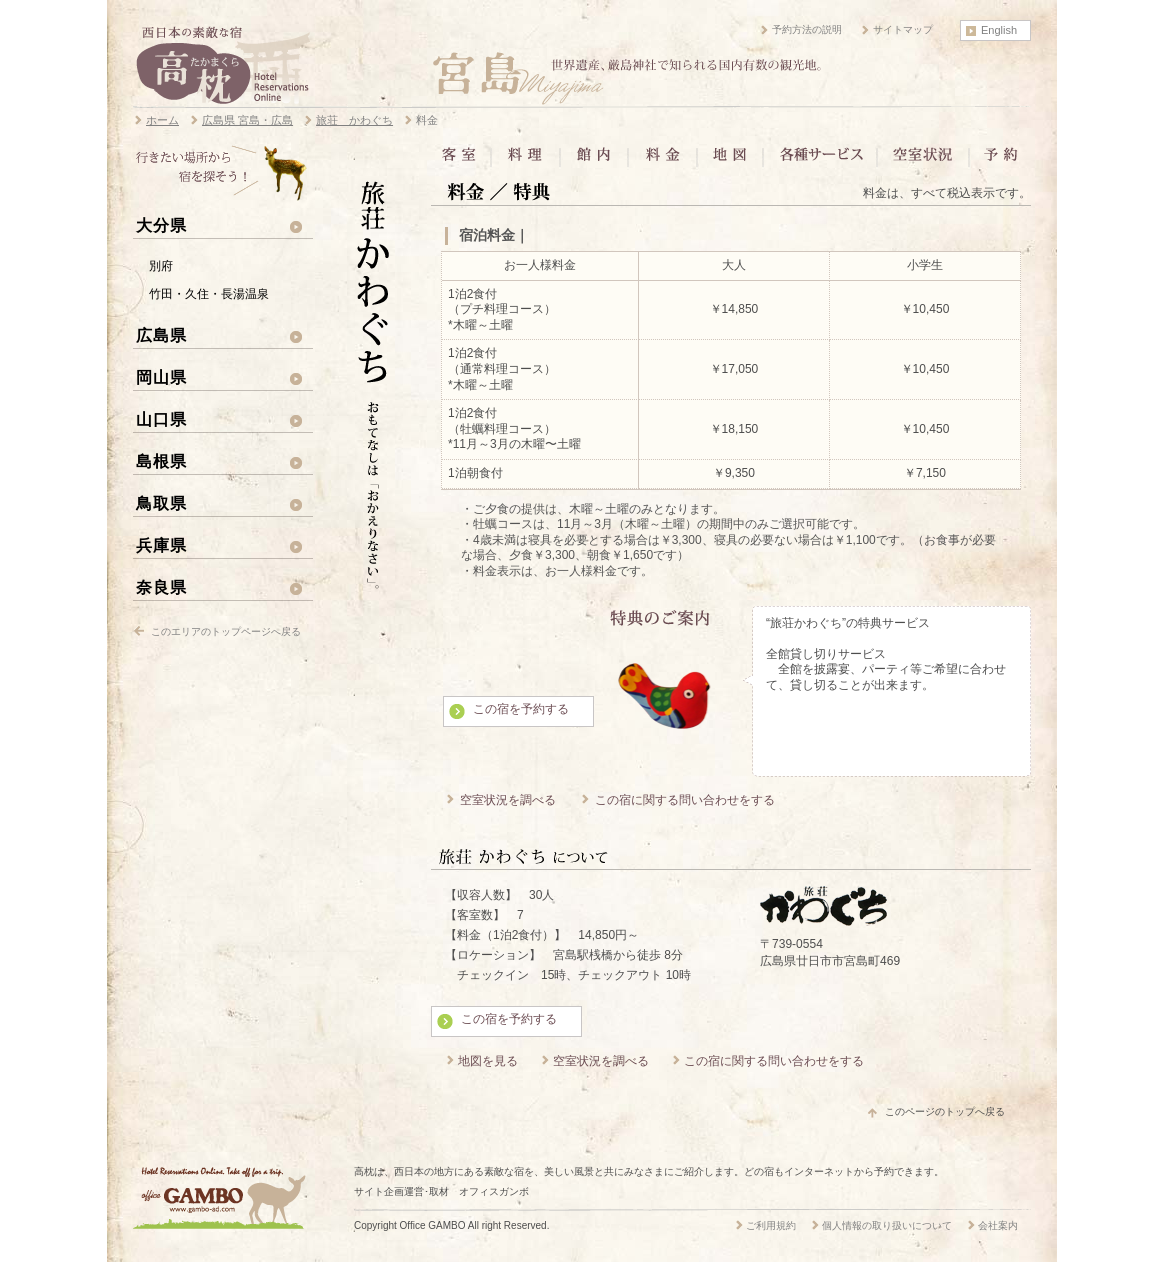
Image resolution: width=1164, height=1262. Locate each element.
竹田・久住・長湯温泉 (209, 294)
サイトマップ (903, 29)
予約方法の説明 (807, 29)
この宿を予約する (521, 709)
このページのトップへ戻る (945, 1111)
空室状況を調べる (508, 800)
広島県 (161, 335)
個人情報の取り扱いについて (887, 1225)
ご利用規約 (771, 1225)
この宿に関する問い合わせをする (685, 800)
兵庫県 (161, 545)
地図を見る (488, 1061)
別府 (161, 266)
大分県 (161, 225)
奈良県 (161, 587)
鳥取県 (161, 503)
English (999, 30)
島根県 (161, 461)
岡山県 (161, 377)
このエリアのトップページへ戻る (226, 631)
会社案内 (998, 1225)
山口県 (161, 419)
